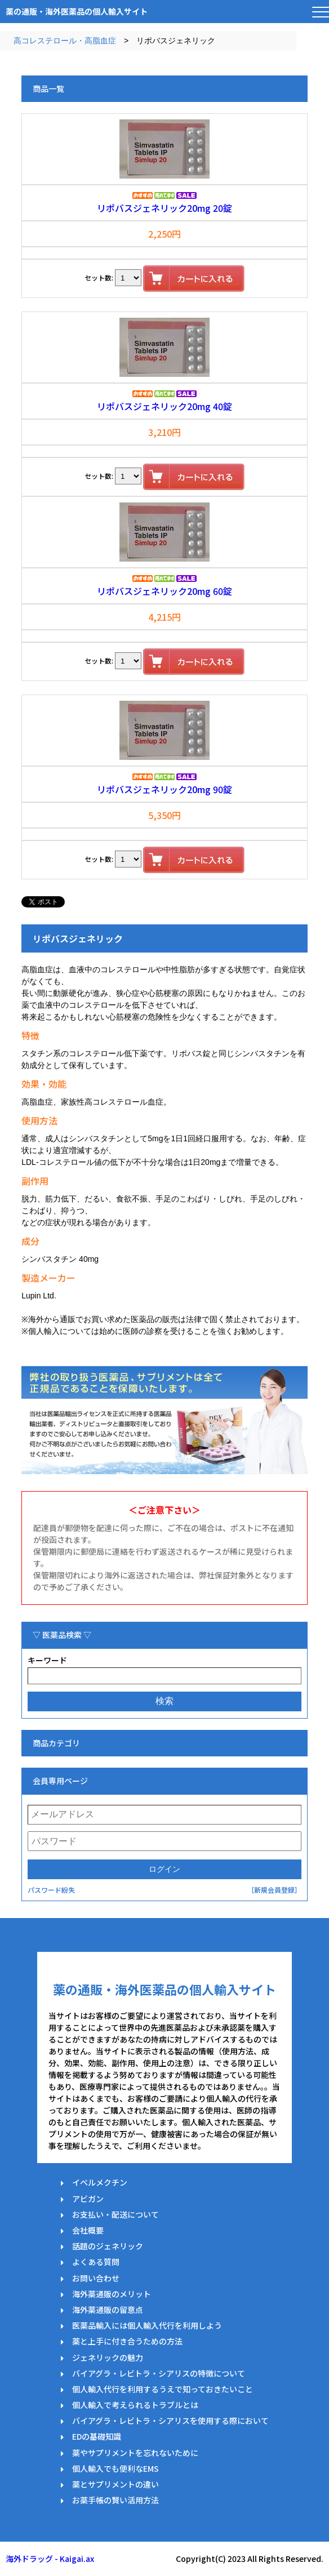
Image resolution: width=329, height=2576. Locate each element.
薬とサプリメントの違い (115, 2484)
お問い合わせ (95, 2278)
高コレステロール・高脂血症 (65, 40)
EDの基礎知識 (96, 2436)
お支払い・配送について (115, 2214)
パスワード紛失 (51, 1889)
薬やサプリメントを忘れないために (135, 2453)
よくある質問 (95, 2262)
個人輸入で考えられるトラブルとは (135, 2405)
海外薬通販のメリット (111, 2294)
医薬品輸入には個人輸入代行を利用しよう (147, 2325)
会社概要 (88, 2230)
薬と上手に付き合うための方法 (127, 2341)
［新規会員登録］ (274, 1889)
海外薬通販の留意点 (107, 2309)
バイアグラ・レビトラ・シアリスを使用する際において (170, 2420)
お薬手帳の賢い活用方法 (115, 2500)
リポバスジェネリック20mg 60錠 (164, 591)
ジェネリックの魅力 (107, 2357)
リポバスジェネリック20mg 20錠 (164, 208)
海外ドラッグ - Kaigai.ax (50, 2558)
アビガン (88, 2199)
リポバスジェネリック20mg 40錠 (164, 406)
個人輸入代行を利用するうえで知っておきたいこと (162, 2389)
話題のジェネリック (107, 2246)
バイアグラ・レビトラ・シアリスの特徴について (158, 2373)
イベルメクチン (99, 2182)
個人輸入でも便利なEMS (115, 2468)
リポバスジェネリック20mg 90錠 (164, 789)
